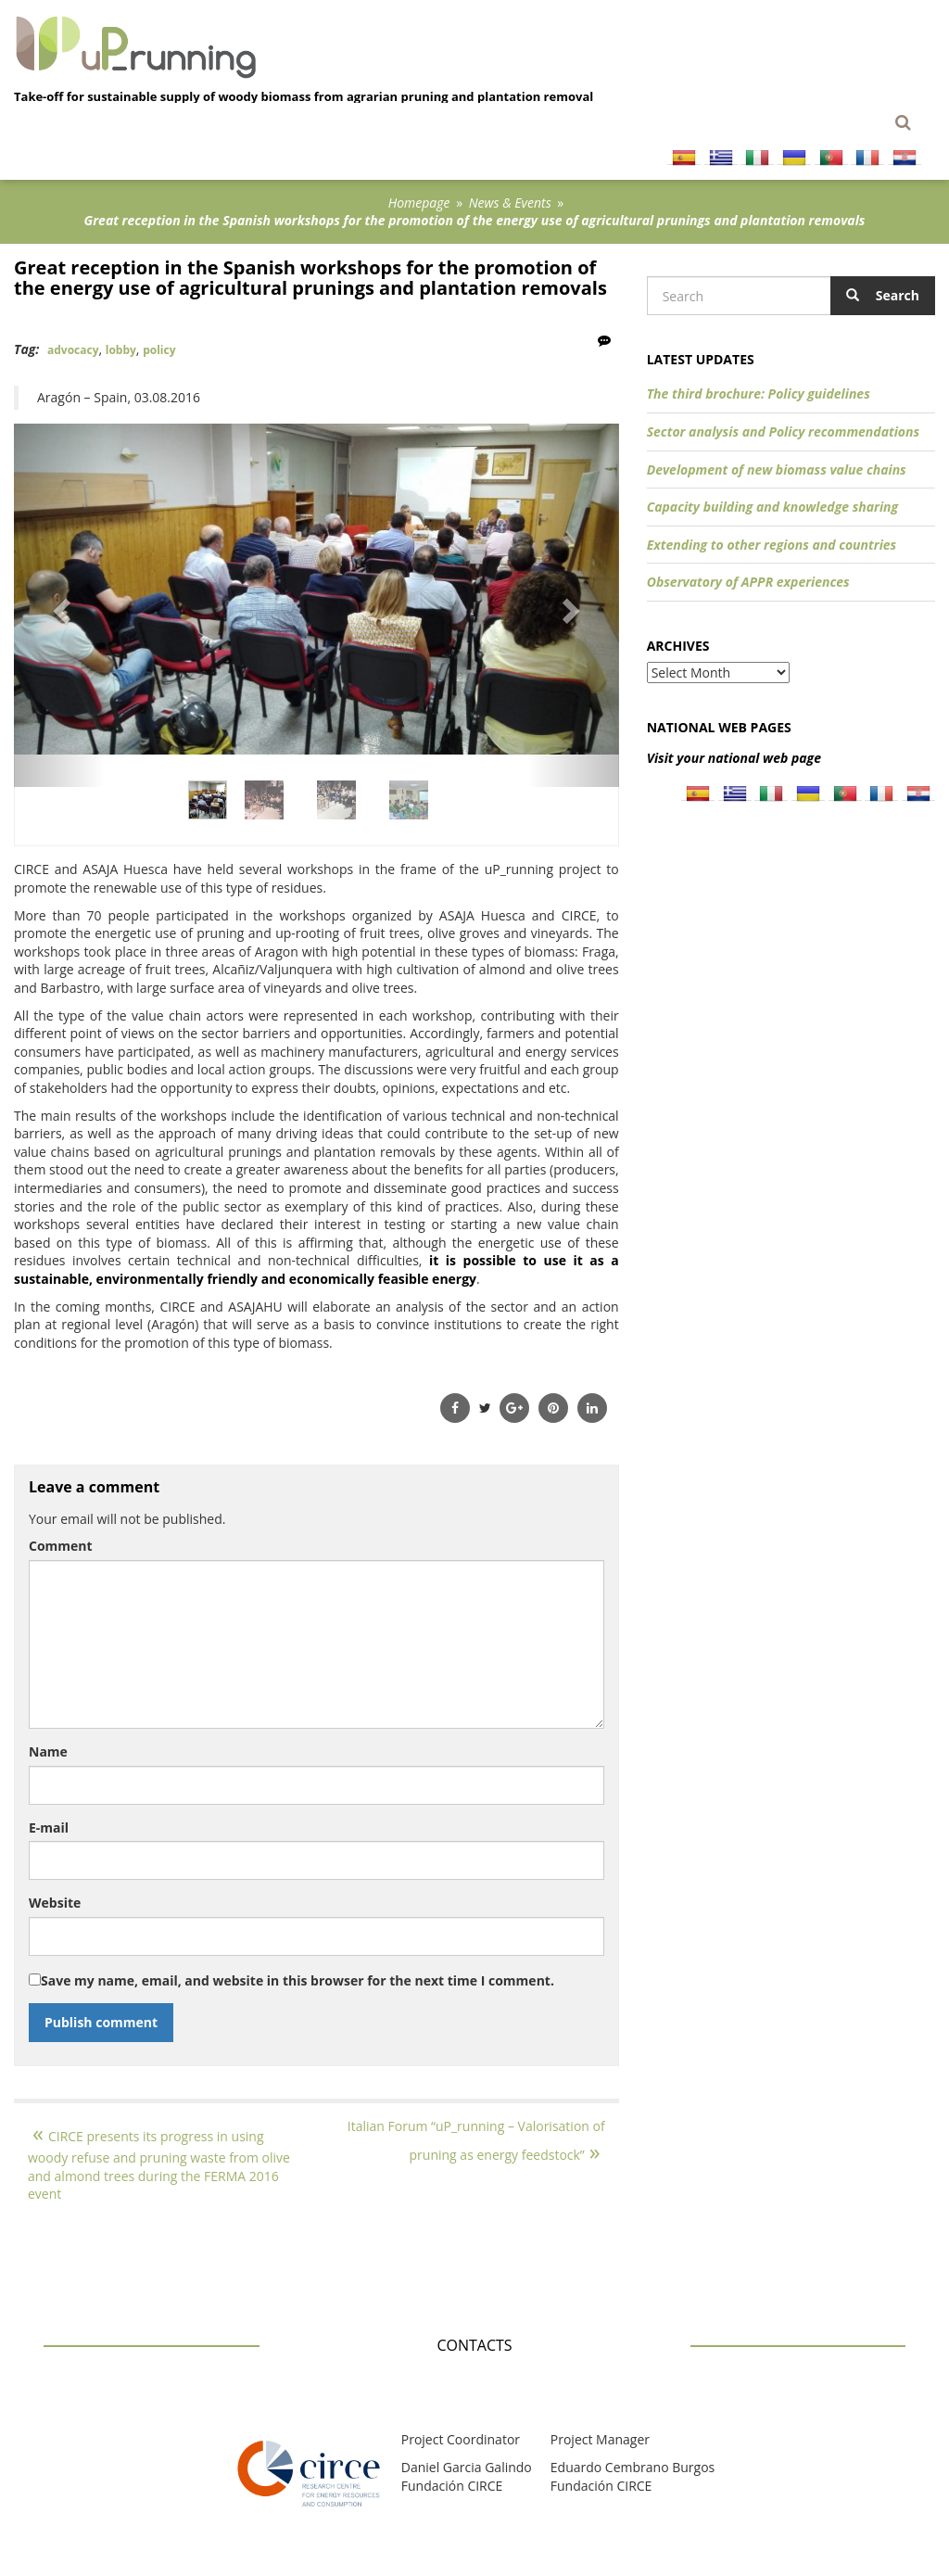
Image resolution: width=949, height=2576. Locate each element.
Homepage (419, 202)
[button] (59, 605)
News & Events (510, 202)
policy (159, 350)
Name (48, 1751)
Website (55, 1902)
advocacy (73, 350)
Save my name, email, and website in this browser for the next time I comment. (297, 1980)
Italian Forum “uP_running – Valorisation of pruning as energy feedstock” (476, 2140)
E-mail (49, 1827)
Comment (61, 1545)
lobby (121, 350)
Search (882, 295)
